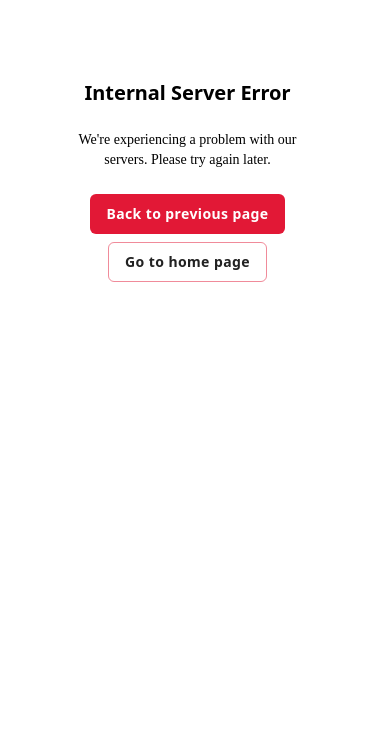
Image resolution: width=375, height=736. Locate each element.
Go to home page (187, 261)
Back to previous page (187, 213)
